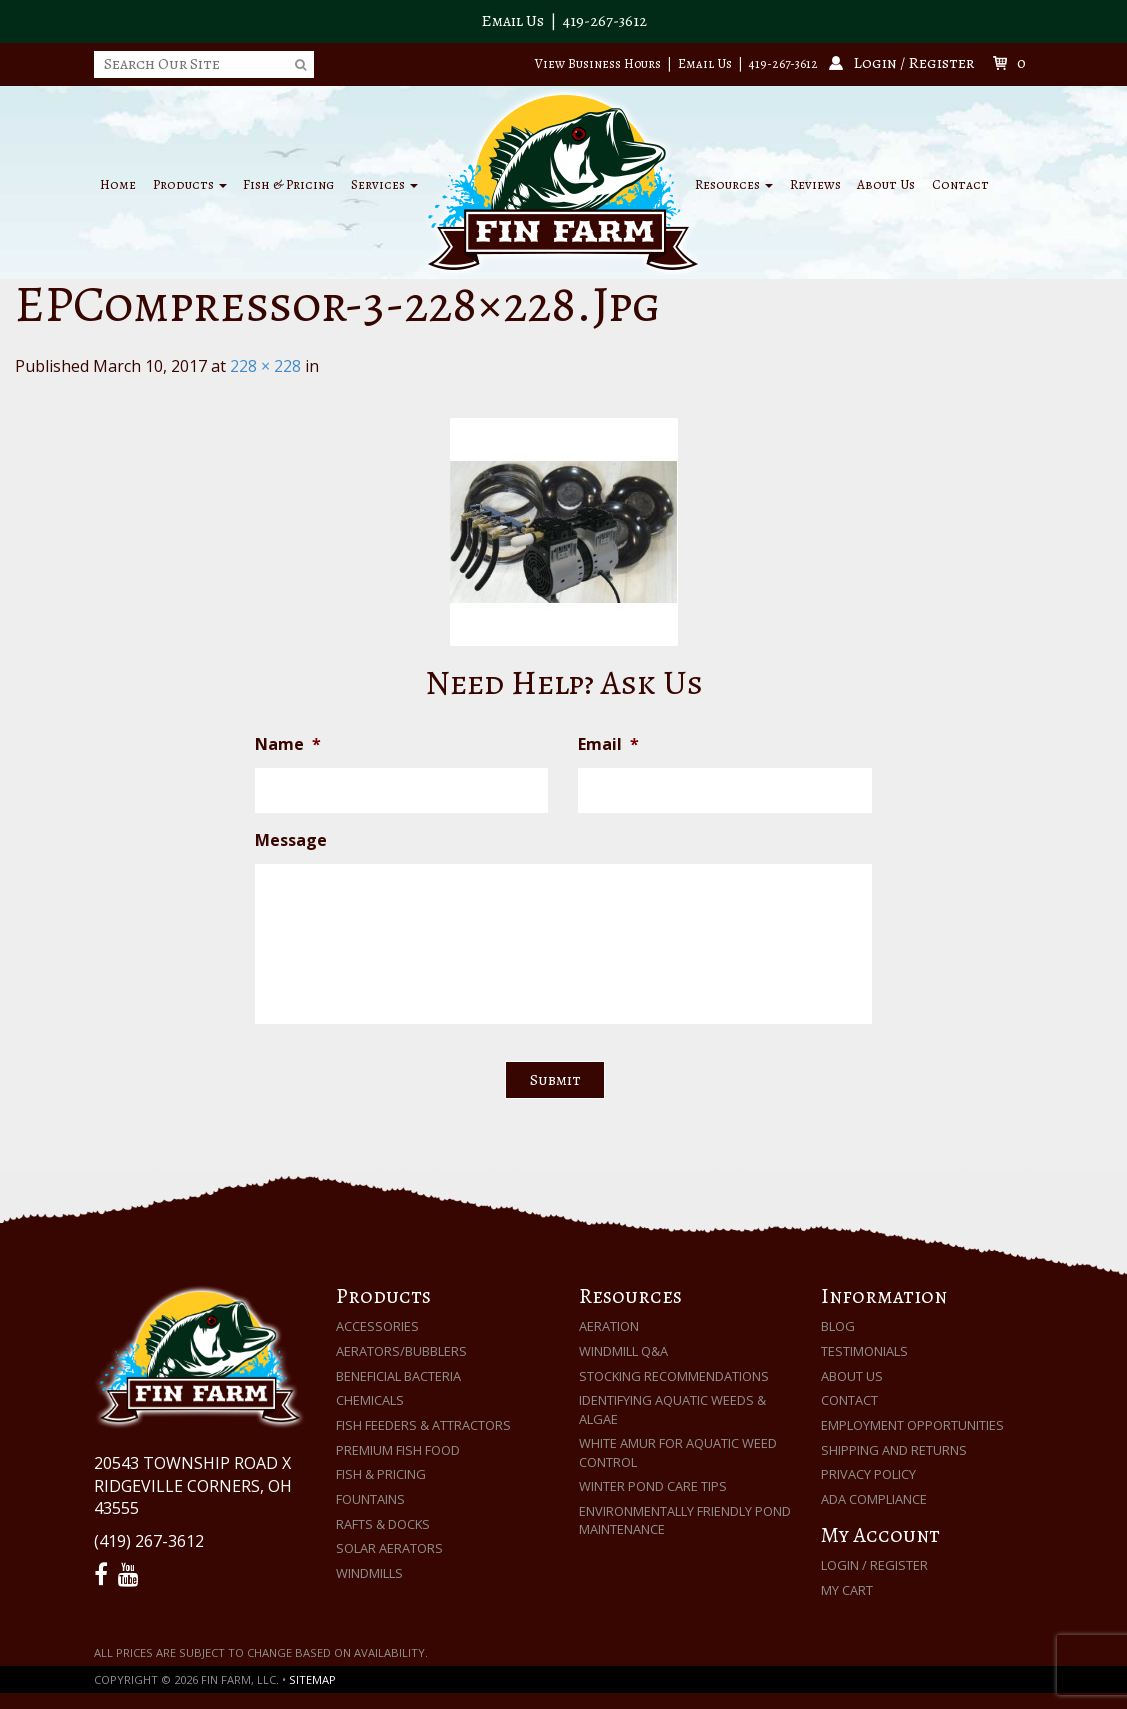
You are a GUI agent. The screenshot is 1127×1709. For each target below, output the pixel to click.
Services (384, 184)
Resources (734, 184)
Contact (960, 184)
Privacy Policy (868, 1474)
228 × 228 (265, 366)
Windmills (369, 1573)
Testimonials (864, 1351)
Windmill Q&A (623, 1351)
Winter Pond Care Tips (653, 1486)
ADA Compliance (874, 1499)
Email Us (512, 21)
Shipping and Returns (894, 1450)
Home (118, 184)
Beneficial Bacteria (398, 1376)
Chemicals (370, 1400)
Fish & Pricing (288, 184)
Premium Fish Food (398, 1450)
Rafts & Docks (383, 1524)
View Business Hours (598, 63)
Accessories (377, 1326)
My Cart (847, 1590)
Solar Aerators (389, 1548)
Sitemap (312, 1679)
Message (291, 840)
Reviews (815, 184)
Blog (838, 1326)
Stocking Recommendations (674, 1376)
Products (190, 184)
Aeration (609, 1326)
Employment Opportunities (912, 1425)
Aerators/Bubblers (401, 1351)
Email (608, 744)
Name (288, 744)
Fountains (370, 1499)
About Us (886, 184)
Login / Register (874, 1565)
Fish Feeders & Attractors (423, 1425)
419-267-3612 (605, 21)
